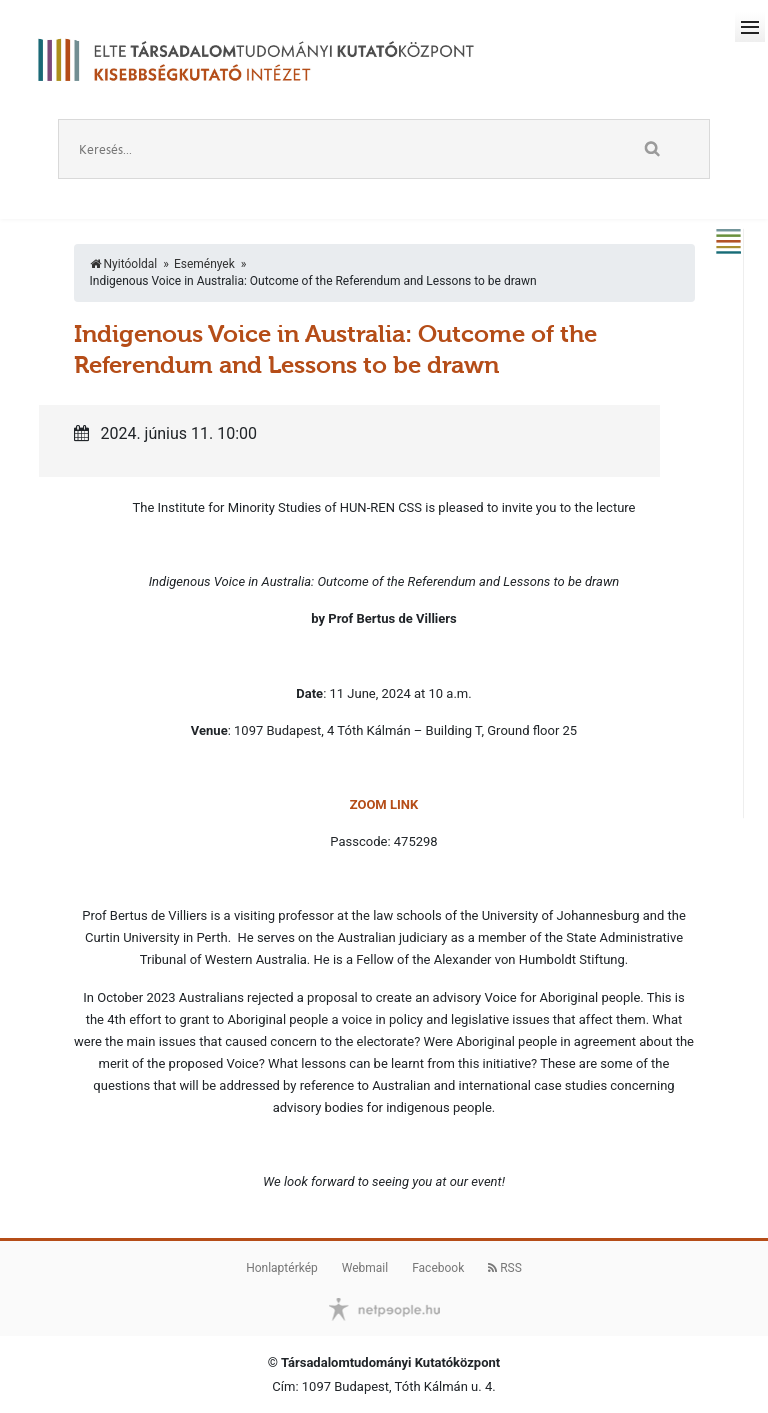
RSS (505, 1268)
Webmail (365, 1268)
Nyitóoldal (124, 264)
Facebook (438, 1268)
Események (204, 264)
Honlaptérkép (282, 1268)
